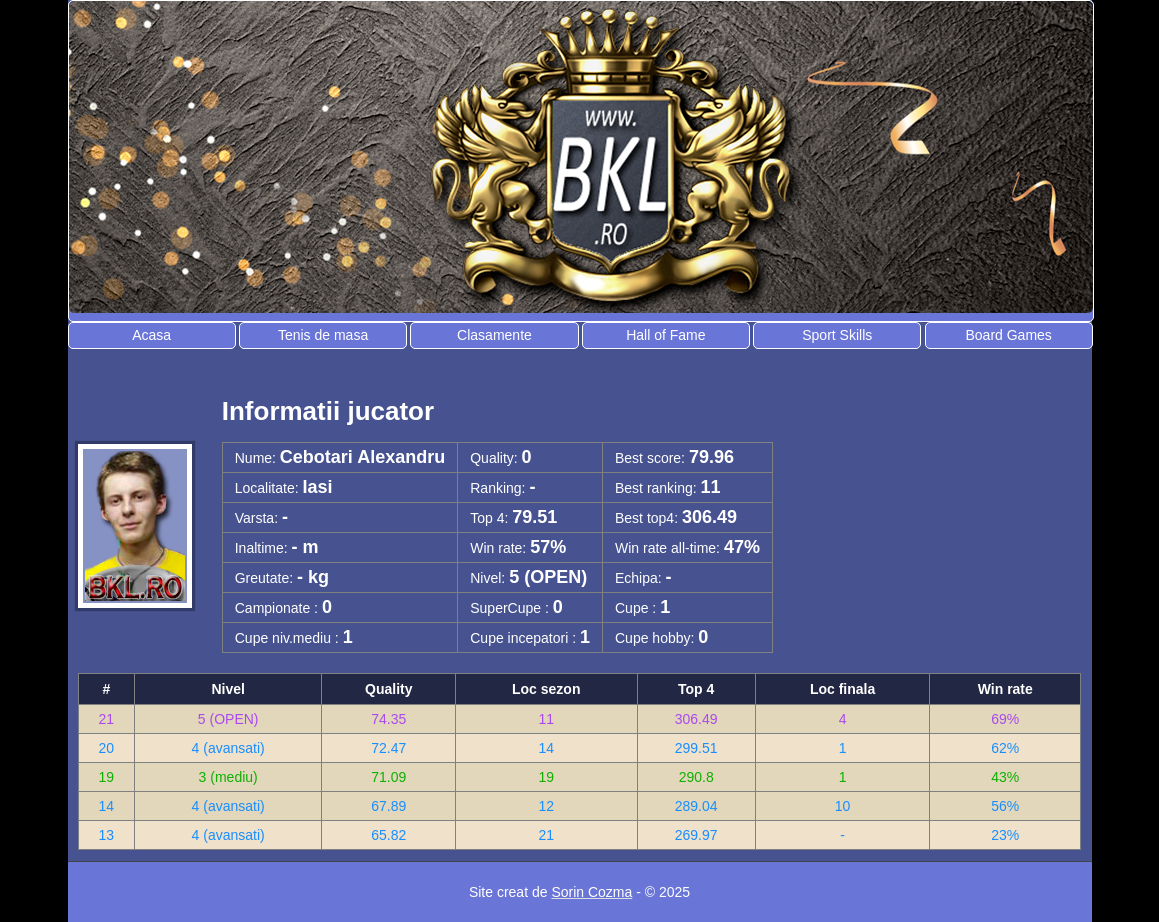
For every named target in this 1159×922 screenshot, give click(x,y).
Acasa (151, 335)
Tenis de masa (323, 335)
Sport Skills (837, 335)
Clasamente (494, 335)
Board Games (1008, 335)
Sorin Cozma (591, 892)
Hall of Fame (665, 335)
